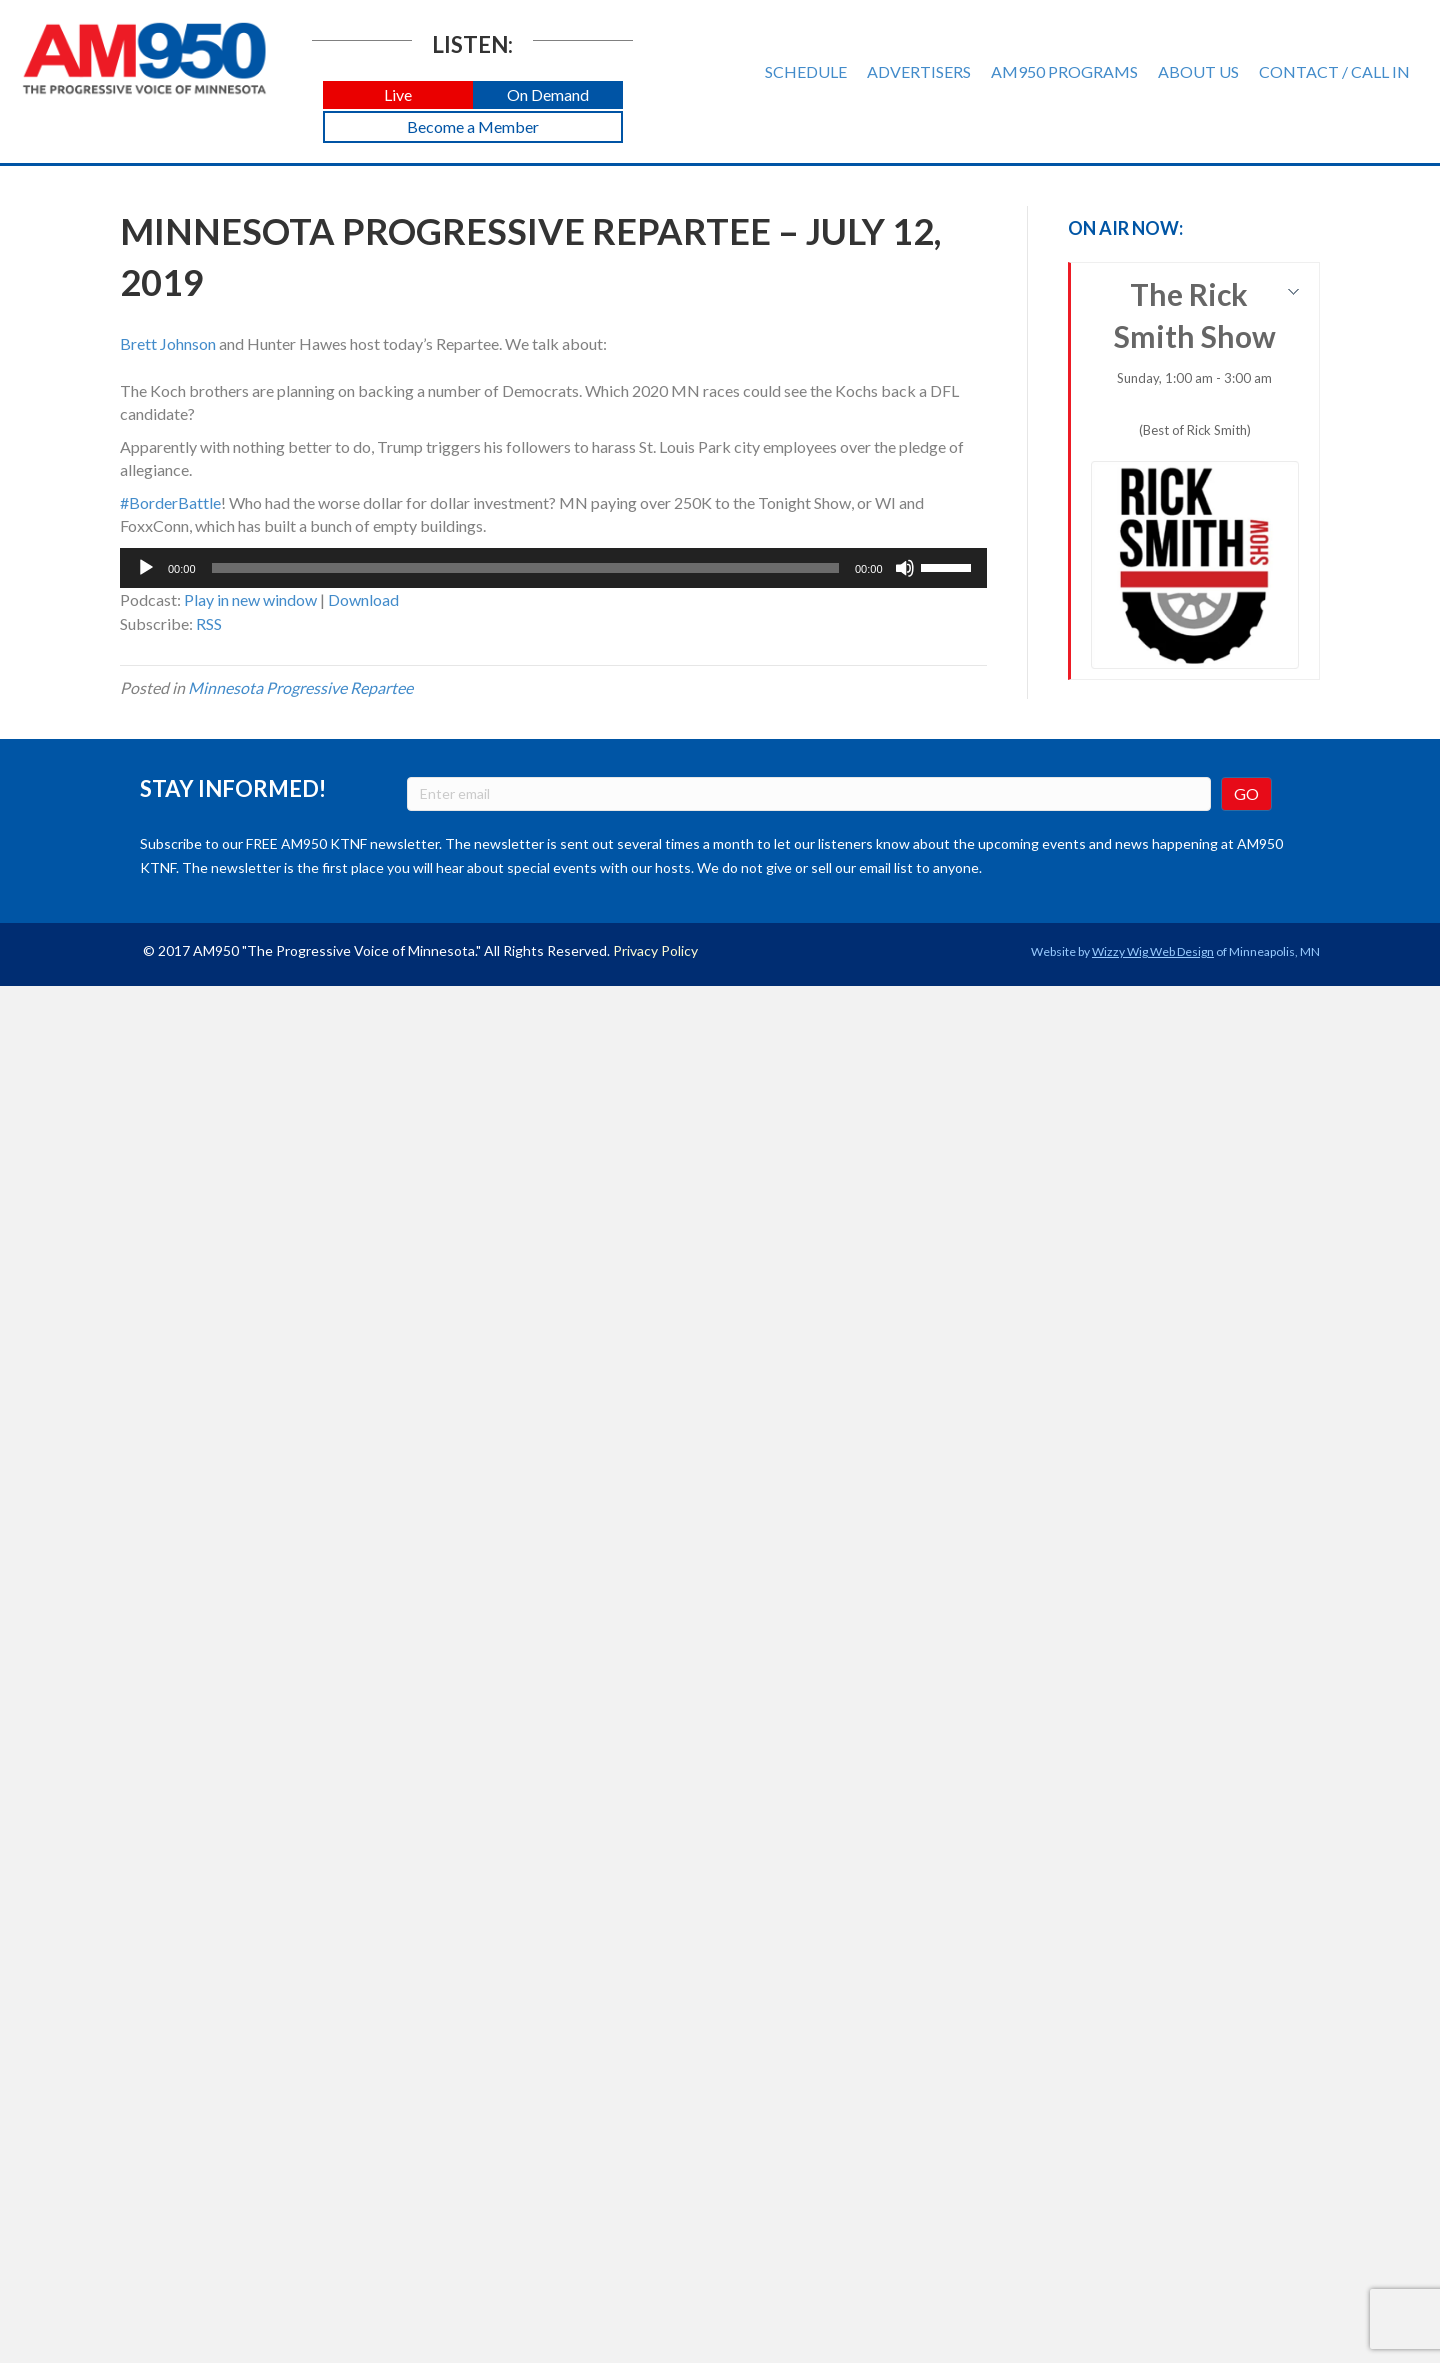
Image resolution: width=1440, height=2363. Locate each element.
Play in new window (250, 599)
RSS (209, 623)
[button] (398, 95)
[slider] (525, 568)
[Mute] (905, 568)
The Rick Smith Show (1195, 473)
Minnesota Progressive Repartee (300, 687)
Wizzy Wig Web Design (1153, 951)
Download (363, 599)
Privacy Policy (655, 950)
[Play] (146, 568)
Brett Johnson (168, 343)
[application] (553, 568)
